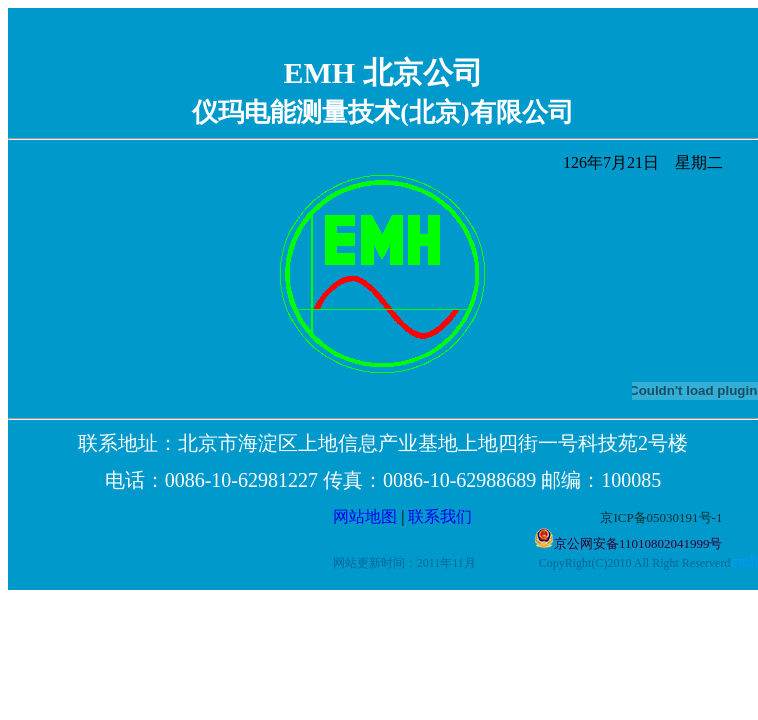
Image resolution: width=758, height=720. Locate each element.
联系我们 (504, 516)
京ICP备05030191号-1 (661, 517)
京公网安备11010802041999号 (638, 543)
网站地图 (365, 516)
